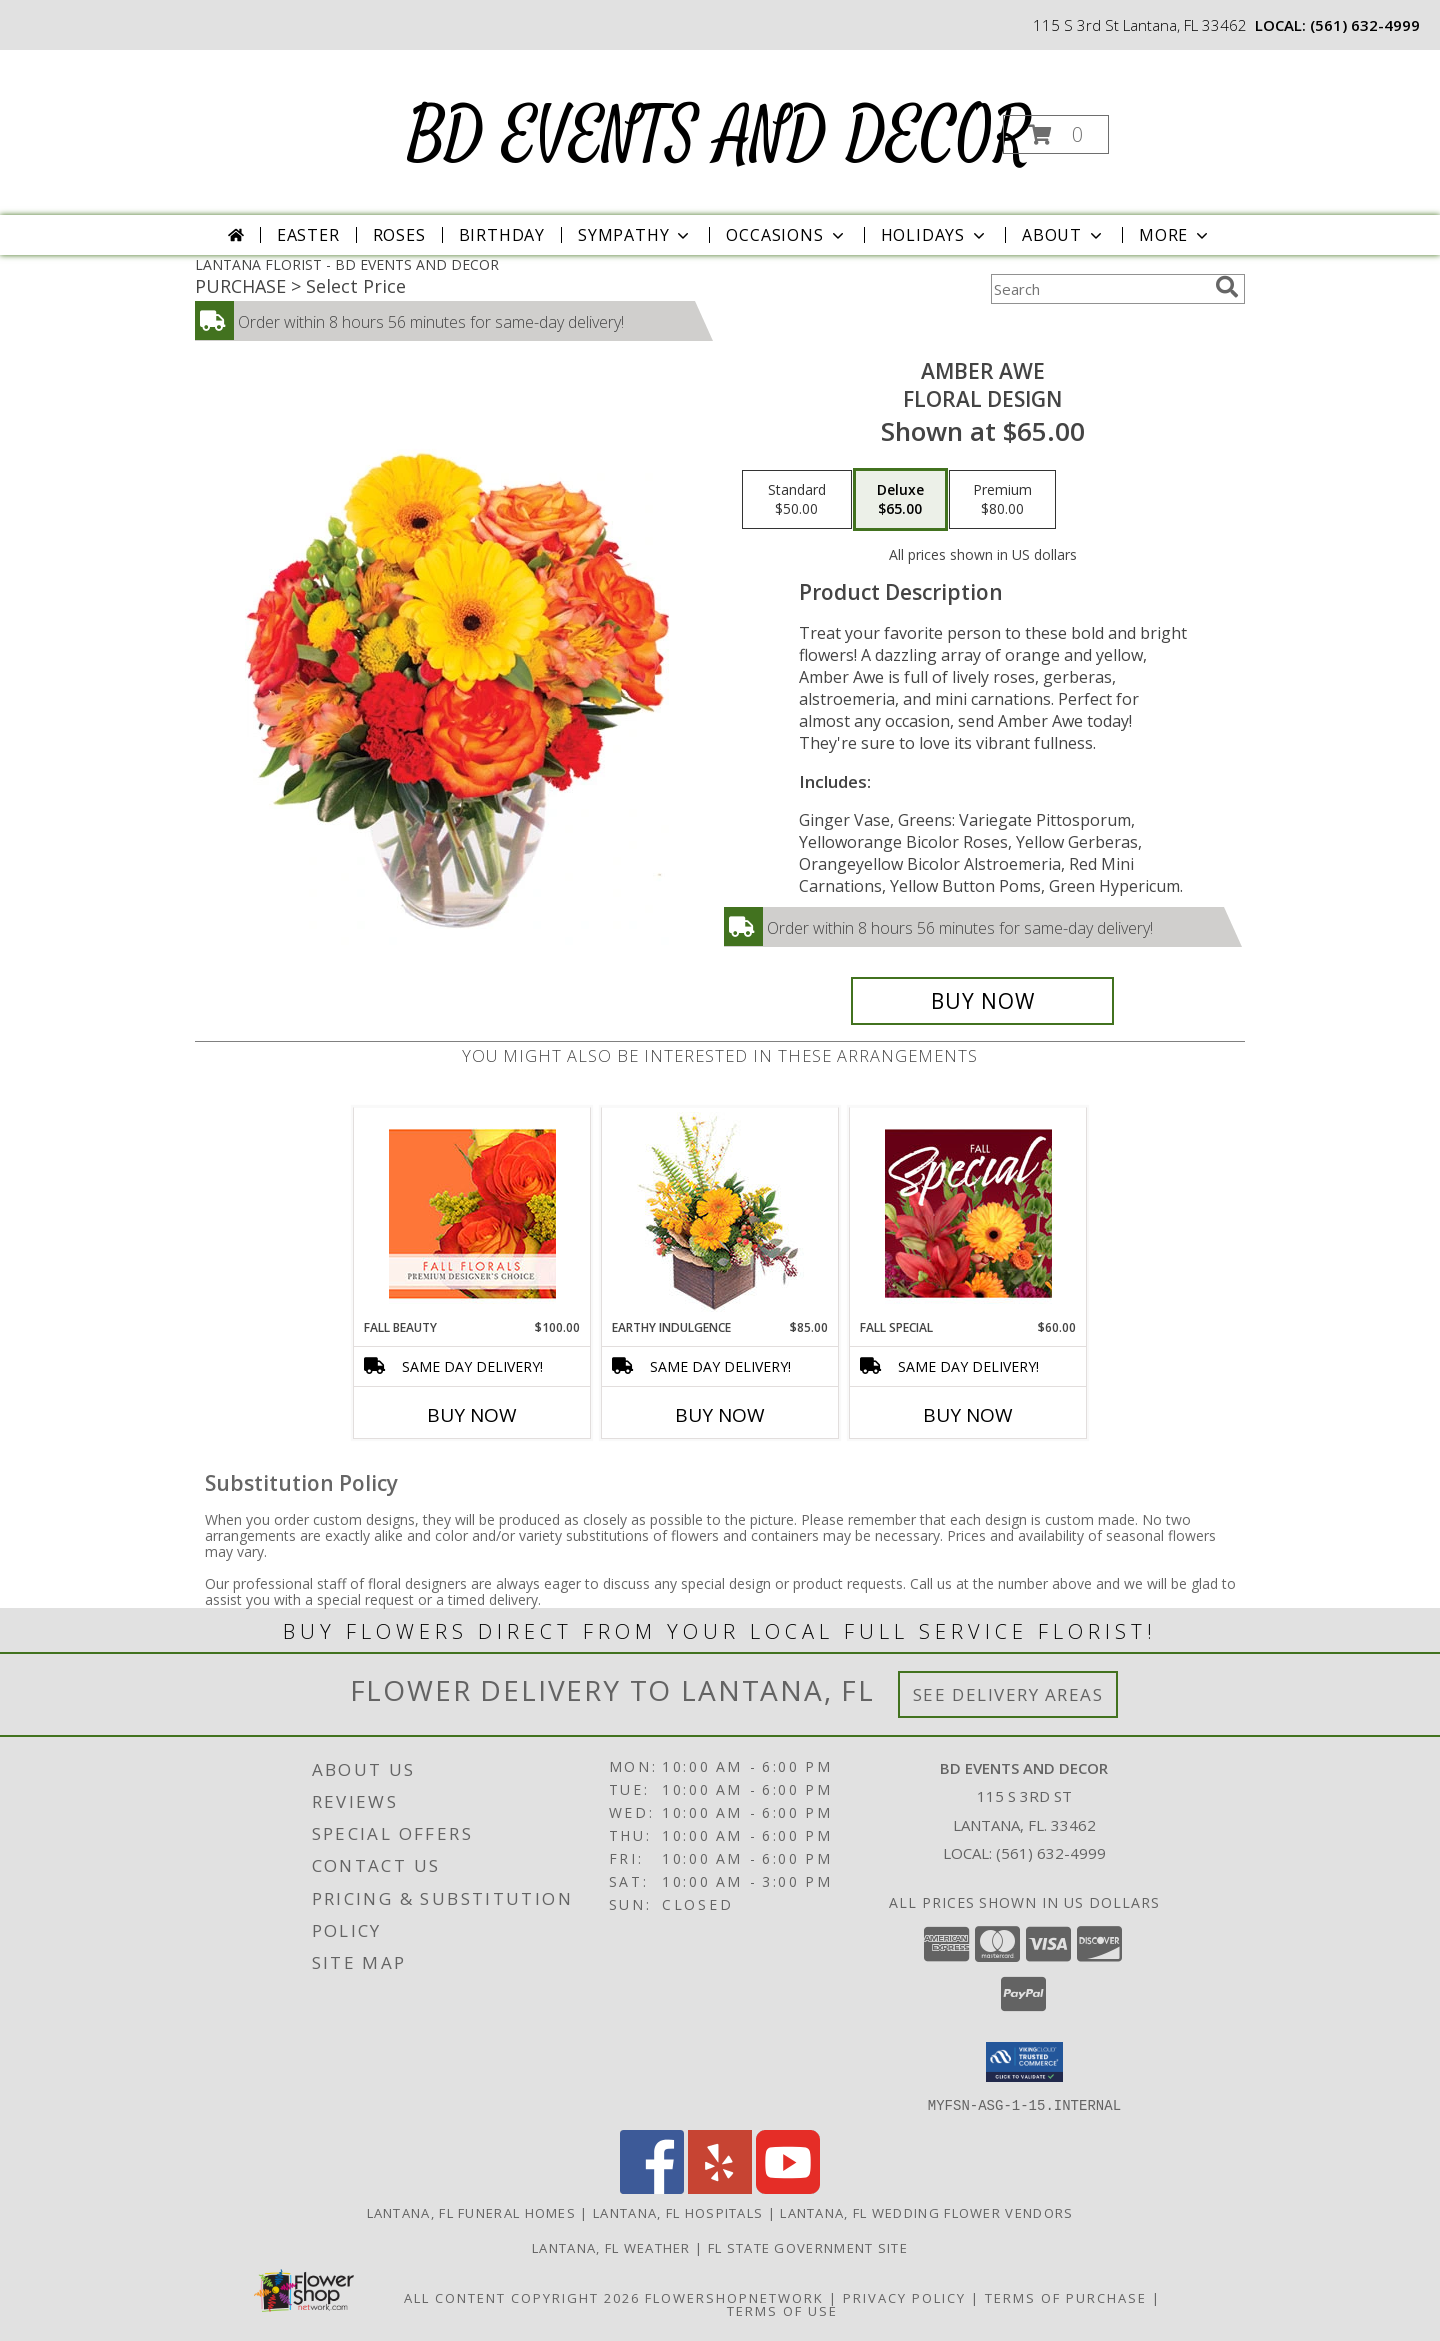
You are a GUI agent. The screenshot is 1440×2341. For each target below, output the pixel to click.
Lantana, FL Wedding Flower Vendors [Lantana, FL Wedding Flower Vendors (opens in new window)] (926, 2212)
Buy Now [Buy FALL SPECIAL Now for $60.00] (968, 1415)
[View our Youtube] (788, 2187)
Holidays (935, 235)
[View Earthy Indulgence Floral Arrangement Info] (720, 1213)
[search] (1227, 287)
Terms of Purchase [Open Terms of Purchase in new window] (1066, 2297)
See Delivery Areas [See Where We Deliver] (1008, 1694)
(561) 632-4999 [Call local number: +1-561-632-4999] (1365, 25)
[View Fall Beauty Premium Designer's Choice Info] (472, 1213)
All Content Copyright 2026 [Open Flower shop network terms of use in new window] (522, 2297)
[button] (1056, 134)
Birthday (502, 235)
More (1175, 235)
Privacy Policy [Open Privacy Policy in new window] (904, 2297)
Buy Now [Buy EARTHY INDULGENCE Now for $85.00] (720, 1415)
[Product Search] (1099, 289)
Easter (308, 235)
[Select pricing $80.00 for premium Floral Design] (1002, 500)
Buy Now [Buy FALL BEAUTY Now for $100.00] (472, 1415)
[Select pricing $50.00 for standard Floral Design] (797, 500)
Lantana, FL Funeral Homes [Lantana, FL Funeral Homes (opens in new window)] (472, 2212)
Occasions (786, 235)
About (1064, 235)
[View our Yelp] (720, 2187)
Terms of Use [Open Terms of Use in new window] (782, 2310)
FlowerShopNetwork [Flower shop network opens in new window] (734, 2297)
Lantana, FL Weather (611, 2247)
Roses (399, 235)
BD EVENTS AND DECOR (718, 136)
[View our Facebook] (652, 2187)
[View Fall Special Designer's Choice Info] (968, 1213)
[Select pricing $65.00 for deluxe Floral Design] (900, 500)
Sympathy (635, 235)
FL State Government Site (808, 2247)
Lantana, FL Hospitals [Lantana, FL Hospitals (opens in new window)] (678, 2212)
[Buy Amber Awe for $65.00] (982, 1001)
